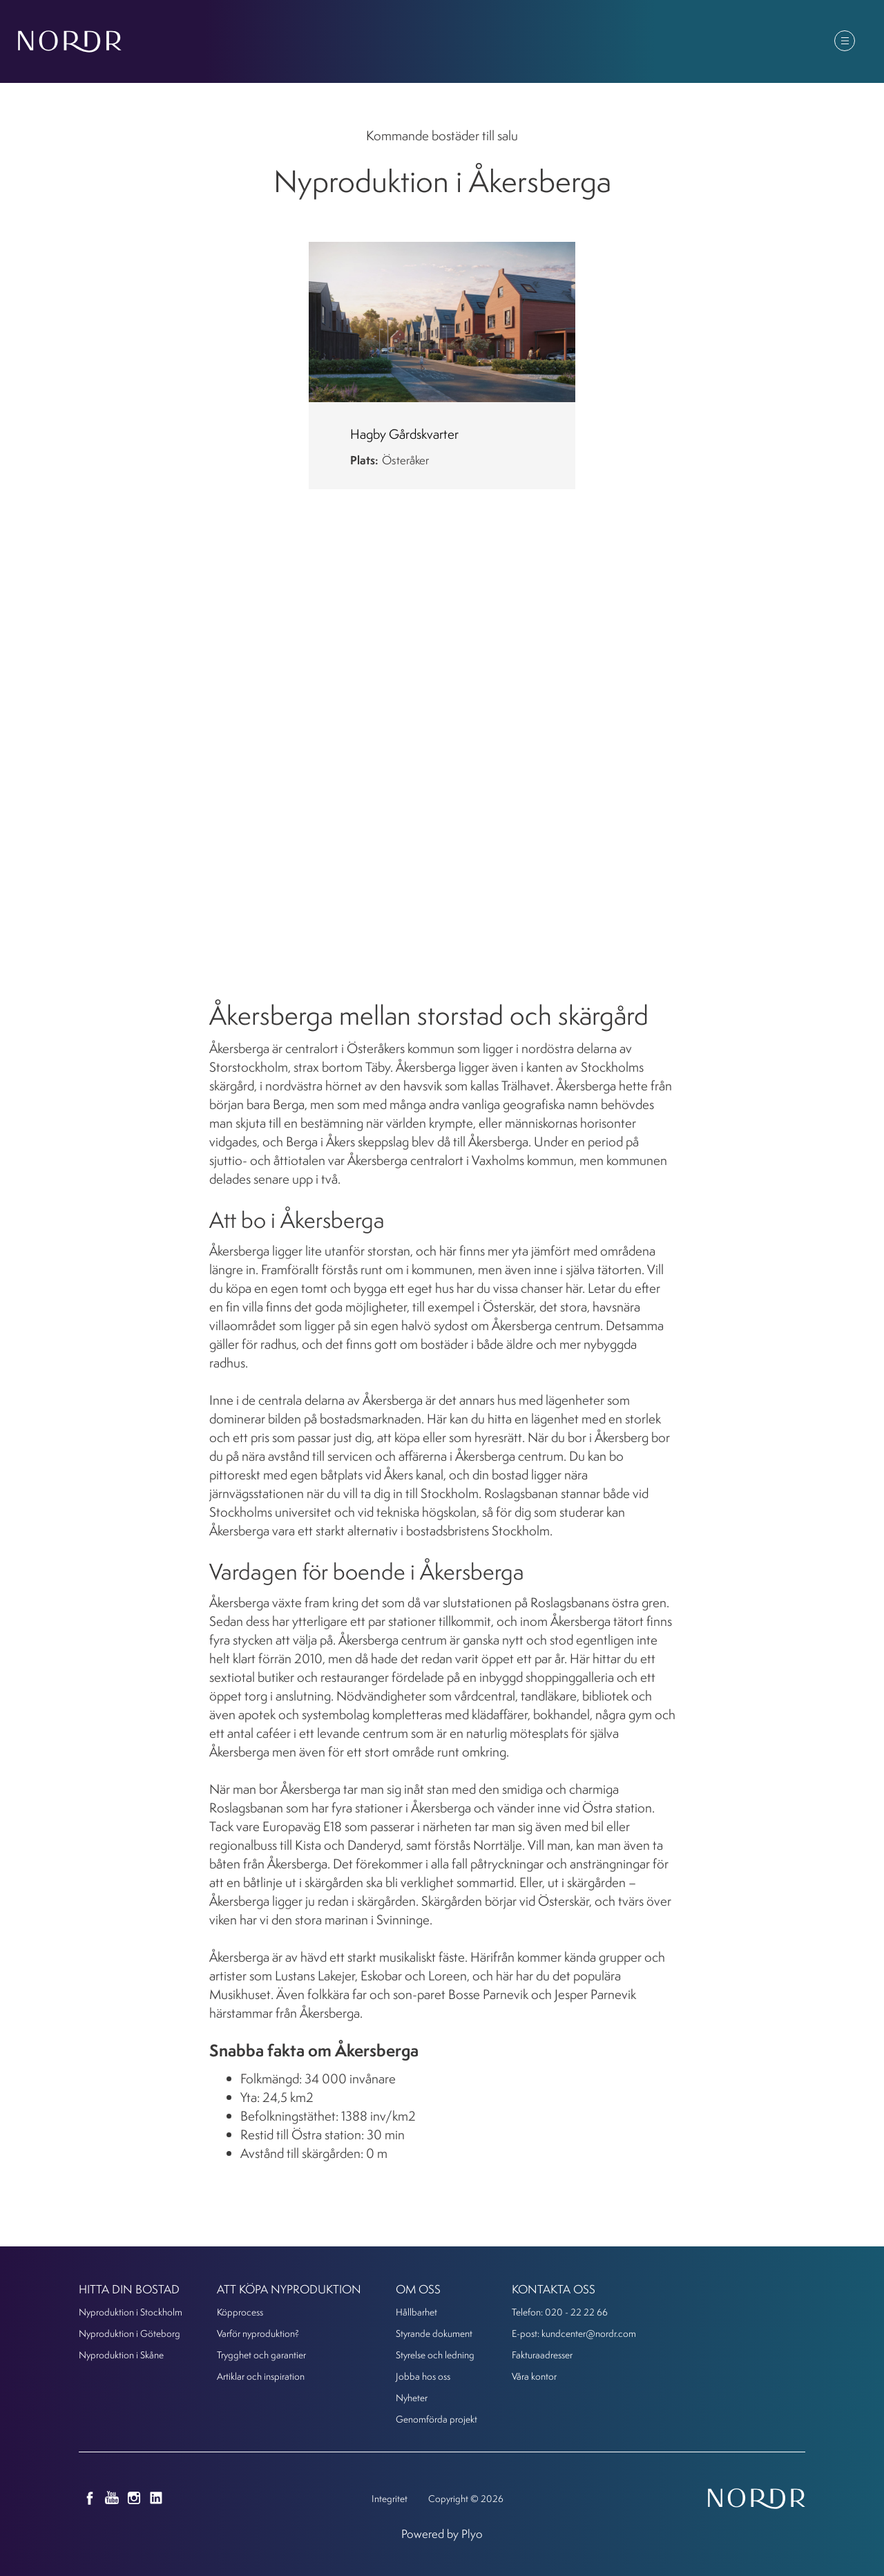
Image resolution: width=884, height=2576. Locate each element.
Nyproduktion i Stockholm (130, 2311)
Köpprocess (240, 2311)
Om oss (680, 42)
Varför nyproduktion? (258, 2333)
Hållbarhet (416, 2311)
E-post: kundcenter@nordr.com (574, 2333)
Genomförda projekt (436, 2418)
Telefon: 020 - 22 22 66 (560, 2311)
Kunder (751, 42)
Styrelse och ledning (435, 2354)
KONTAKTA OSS (553, 2289)
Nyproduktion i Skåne (121, 2354)
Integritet (389, 2498)
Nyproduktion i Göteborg (129, 2333)
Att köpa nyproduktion (493, 42)
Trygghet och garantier (261, 2354)
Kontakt (823, 42)
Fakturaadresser (542, 2354)
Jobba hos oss (423, 2376)
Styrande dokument (434, 2333)
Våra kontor (534, 2376)
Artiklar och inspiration (261, 2376)
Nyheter (606, 42)
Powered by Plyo (442, 2533)
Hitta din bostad (360, 42)
